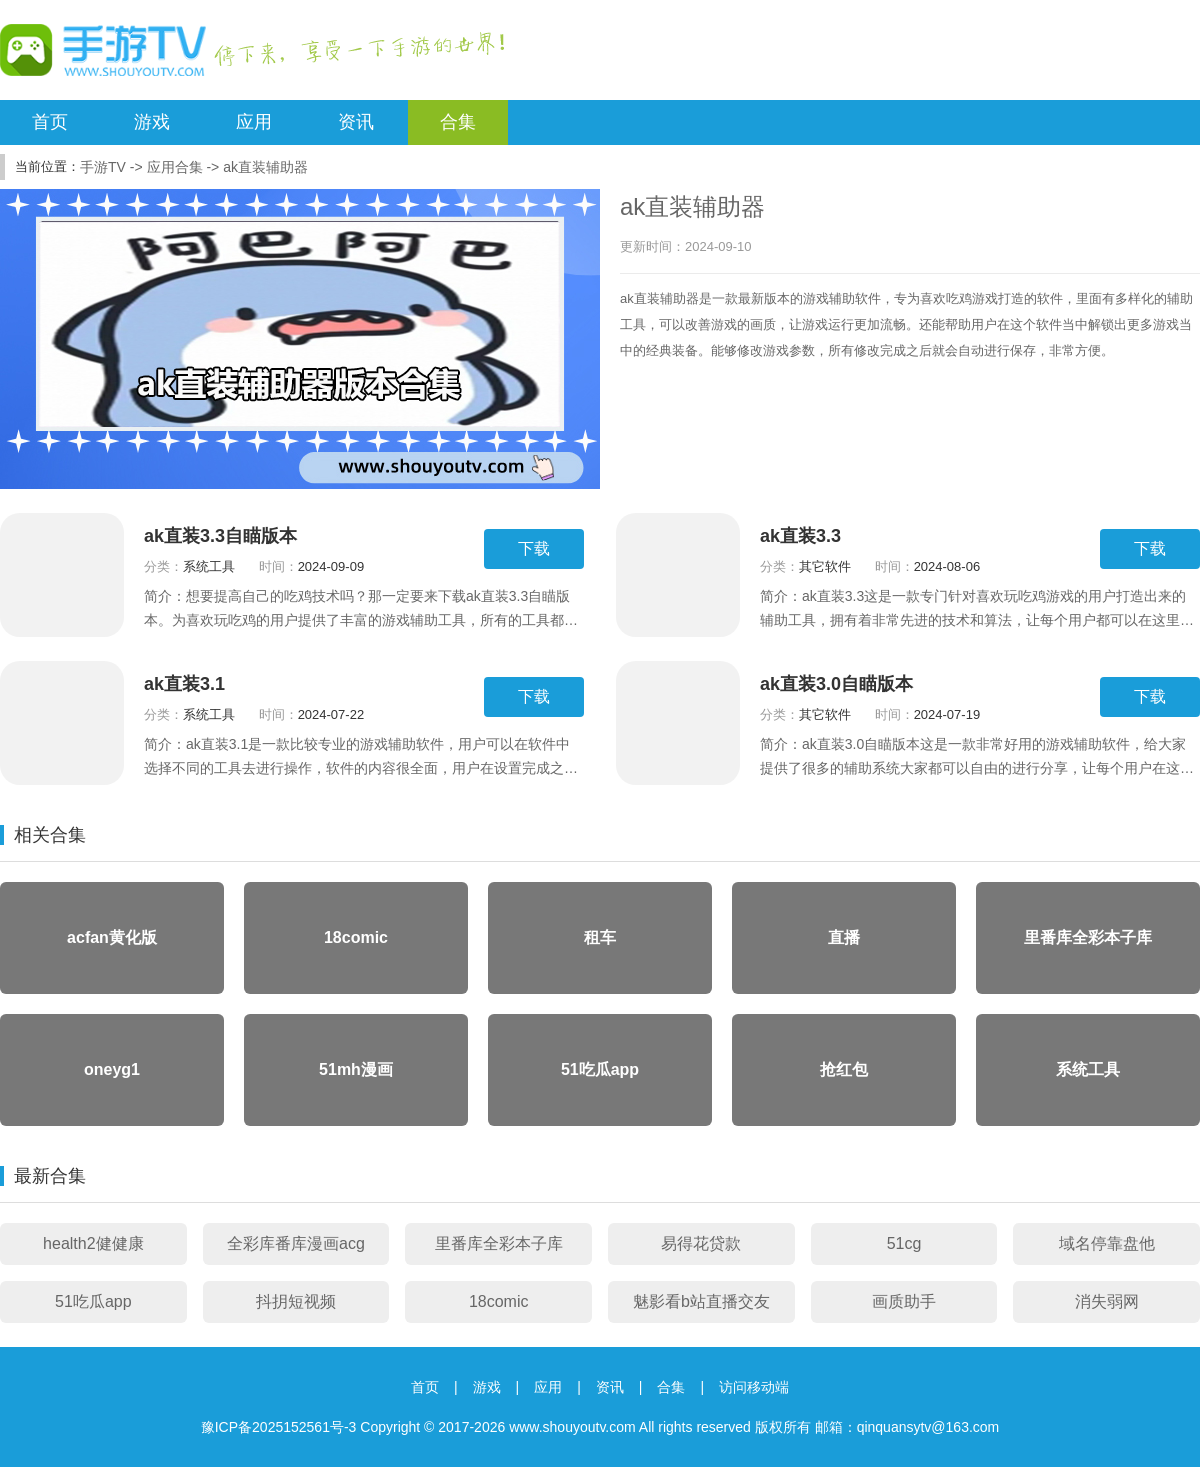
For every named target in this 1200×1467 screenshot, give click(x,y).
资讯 (356, 122)
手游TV (103, 167)
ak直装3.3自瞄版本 (220, 536)
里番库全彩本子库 (499, 1243)
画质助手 (904, 1301)
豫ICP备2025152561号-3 (279, 1427)
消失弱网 (1107, 1301)
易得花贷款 (701, 1243)
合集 (458, 122)
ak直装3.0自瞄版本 (836, 684)
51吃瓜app (93, 1301)
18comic (499, 1301)
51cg (904, 1243)
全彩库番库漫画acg (296, 1243)
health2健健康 (93, 1243)
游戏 (152, 122)
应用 (254, 122)
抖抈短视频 (296, 1301)
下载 (534, 548)
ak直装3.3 (800, 536)
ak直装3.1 (184, 684)
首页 (50, 122)
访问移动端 (754, 1387)
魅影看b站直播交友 (701, 1301)
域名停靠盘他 (1107, 1243)
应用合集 (175, 167)
